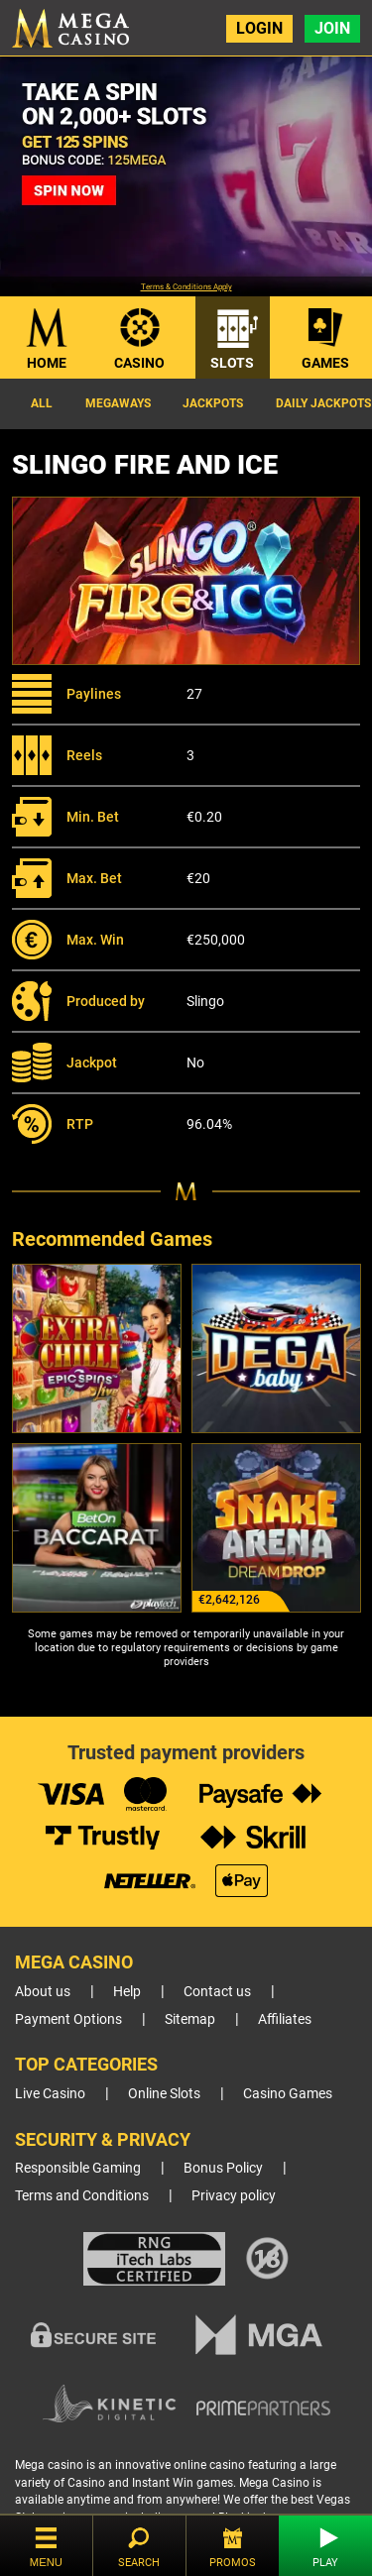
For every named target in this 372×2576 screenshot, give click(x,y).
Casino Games (287, 2093)
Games (325, 363)
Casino (139, 363)
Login (259, 28)
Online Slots (164, 2093)
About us (42, 1991)
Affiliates (284, 2019)
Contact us (217, 1991)
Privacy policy (233, 2195)
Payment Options (68, 2019)
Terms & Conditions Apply (186, 286)
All (42, 403)
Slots (232, 363)
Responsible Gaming (78, 2168)
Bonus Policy (223, 2168)
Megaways (118, 403)
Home (46, 363)
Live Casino (50, 2093)
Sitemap (190, 2019)
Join (332, 28)
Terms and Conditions (82, 2195)
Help (127, 1991)
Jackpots (213, 403)
